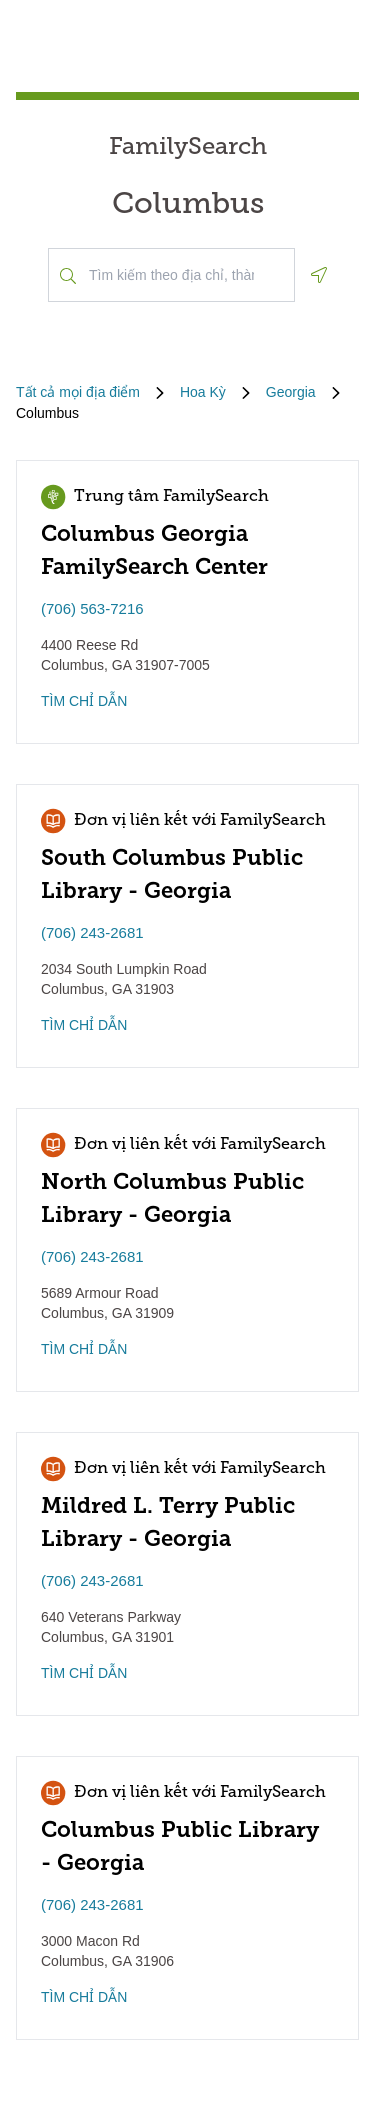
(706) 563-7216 (92, 608)
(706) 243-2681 (92, 932)
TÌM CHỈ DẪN (84, 701)
